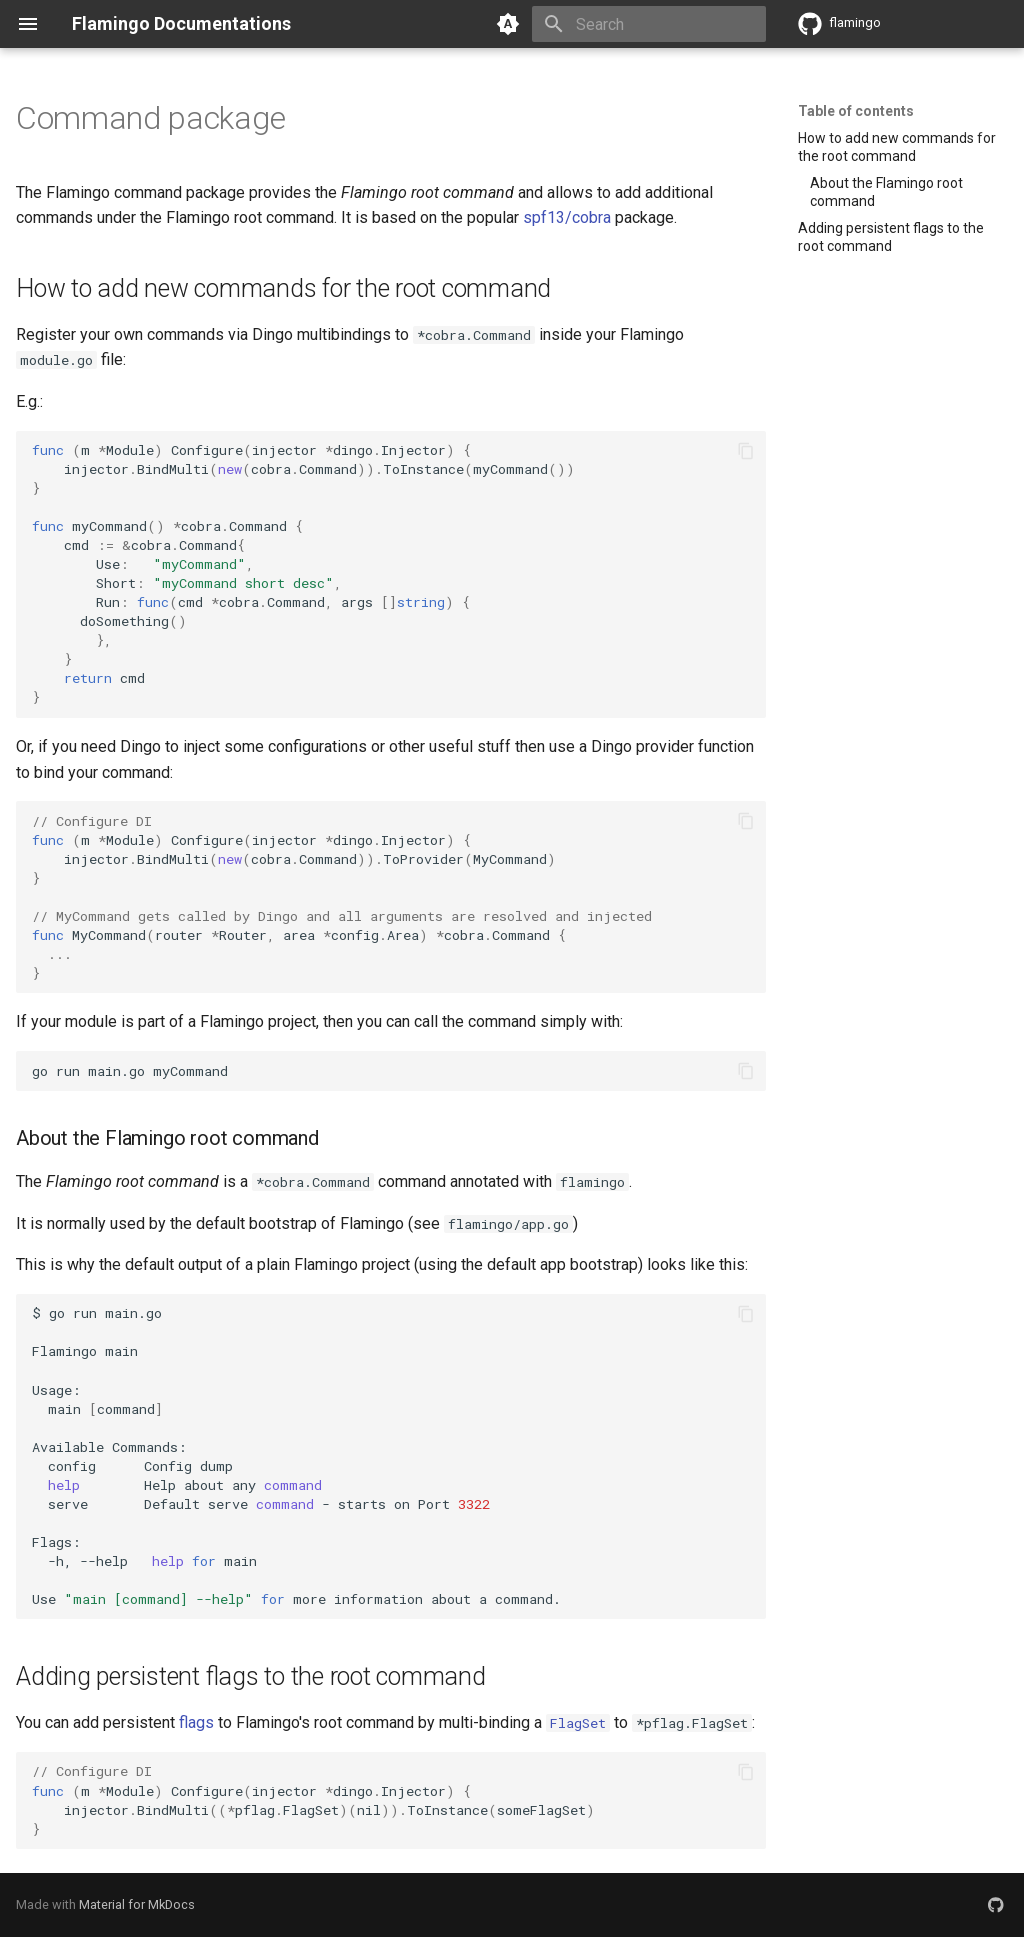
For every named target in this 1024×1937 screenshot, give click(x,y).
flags (196, 1722)
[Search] (649, 24)
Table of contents (856, 111)
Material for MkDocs (137, 1904)
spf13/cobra (567, 217)
